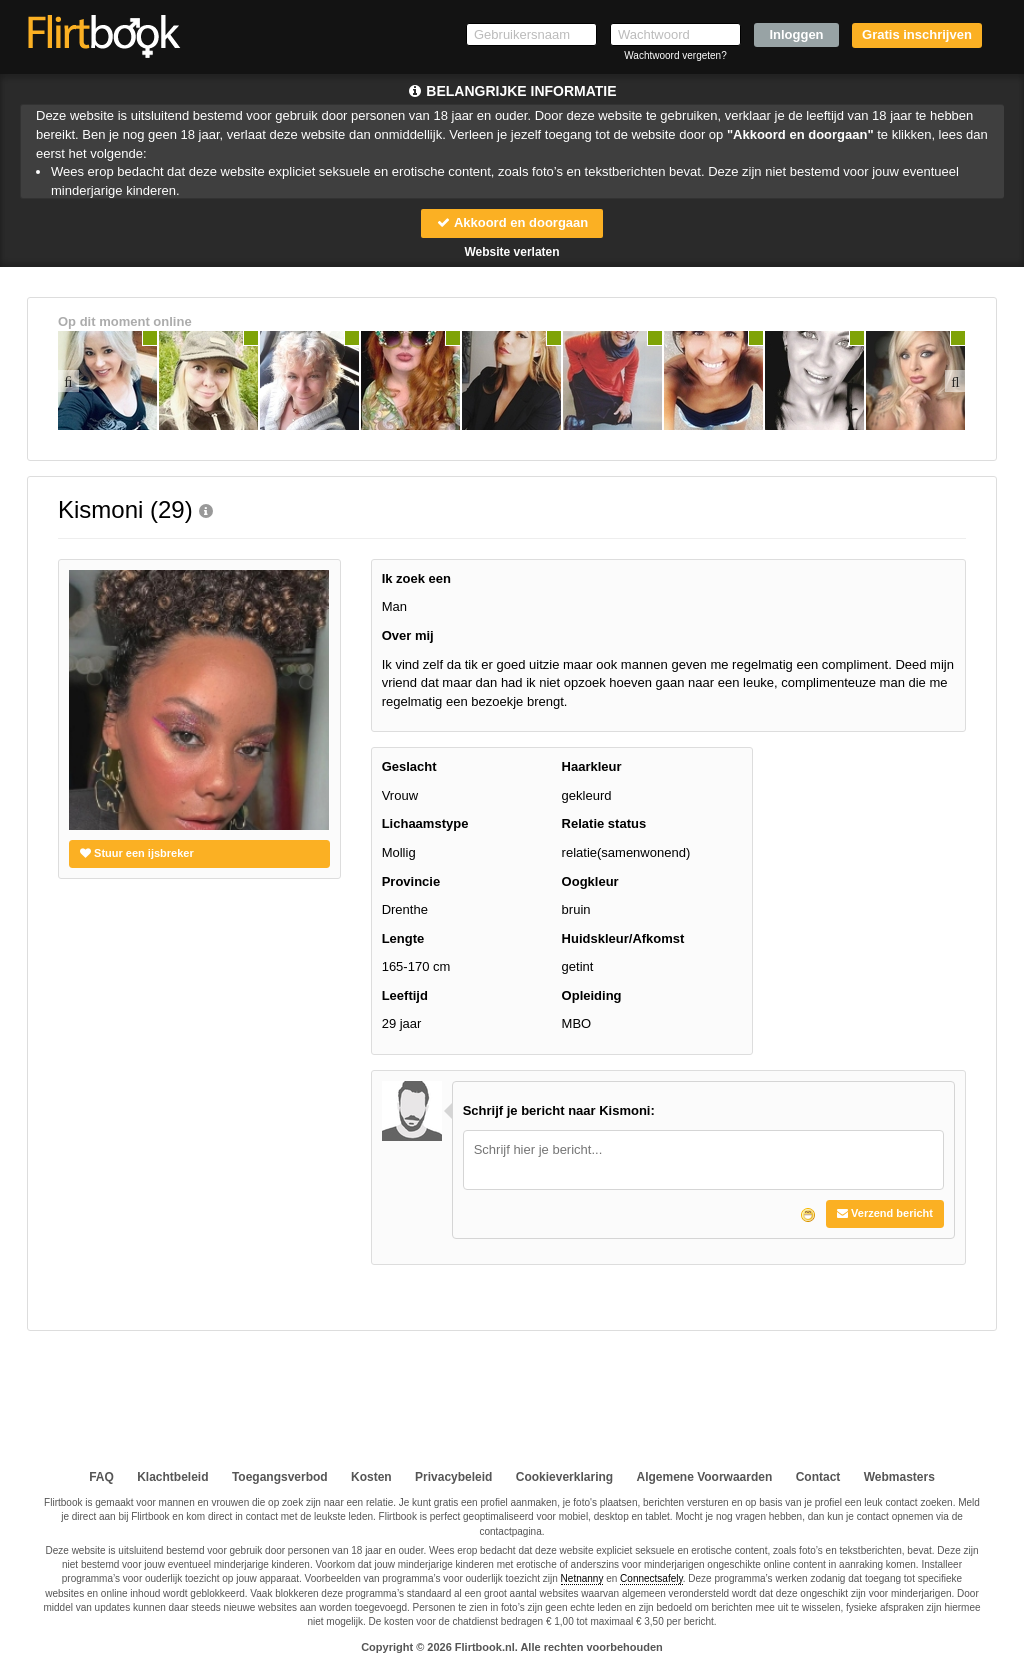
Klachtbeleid (172, 1477)
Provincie (411, 881)
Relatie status (604, 823)
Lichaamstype (425, 823)
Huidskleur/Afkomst (623, 938)
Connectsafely (651, 1578)
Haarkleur (592, 766)
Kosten (371, 1477)
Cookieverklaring (564, 1477)
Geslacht (409, 766)
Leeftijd (405, 995)
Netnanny (582, 1578)
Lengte (403, 938)
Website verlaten (511, 252)
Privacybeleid (453, 1477)
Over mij (408, 635)
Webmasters (899, 1477)
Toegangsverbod (280, 1477)
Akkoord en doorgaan (512, 222)
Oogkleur (590, 881)
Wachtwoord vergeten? (675, 55)
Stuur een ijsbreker (137, 853)
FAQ (101, 1477)
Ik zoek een (416, 578)
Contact (818, 1477)
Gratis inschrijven (917, 34)
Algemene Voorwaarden (704, 1477)
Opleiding (592, 995)
